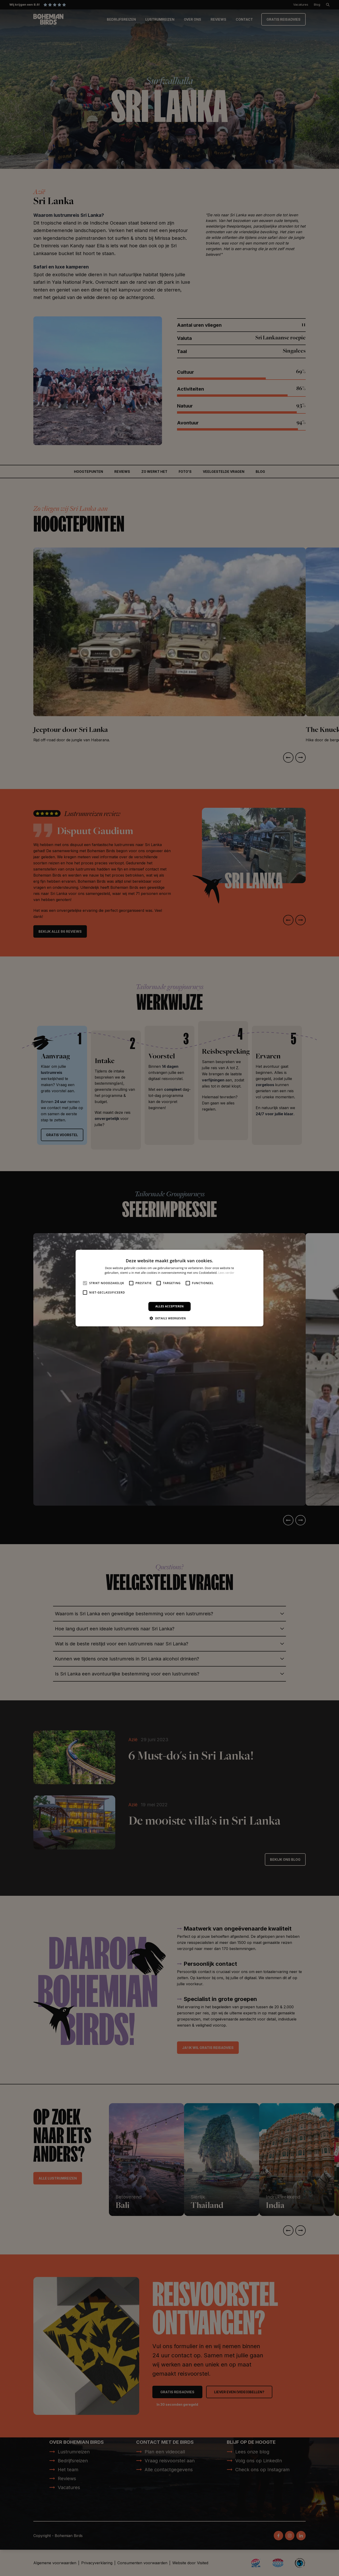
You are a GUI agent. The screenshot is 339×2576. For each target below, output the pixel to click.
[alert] (169, 1288)
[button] (169, 1318)
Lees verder (226, 1273)
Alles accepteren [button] (169, 1306)
